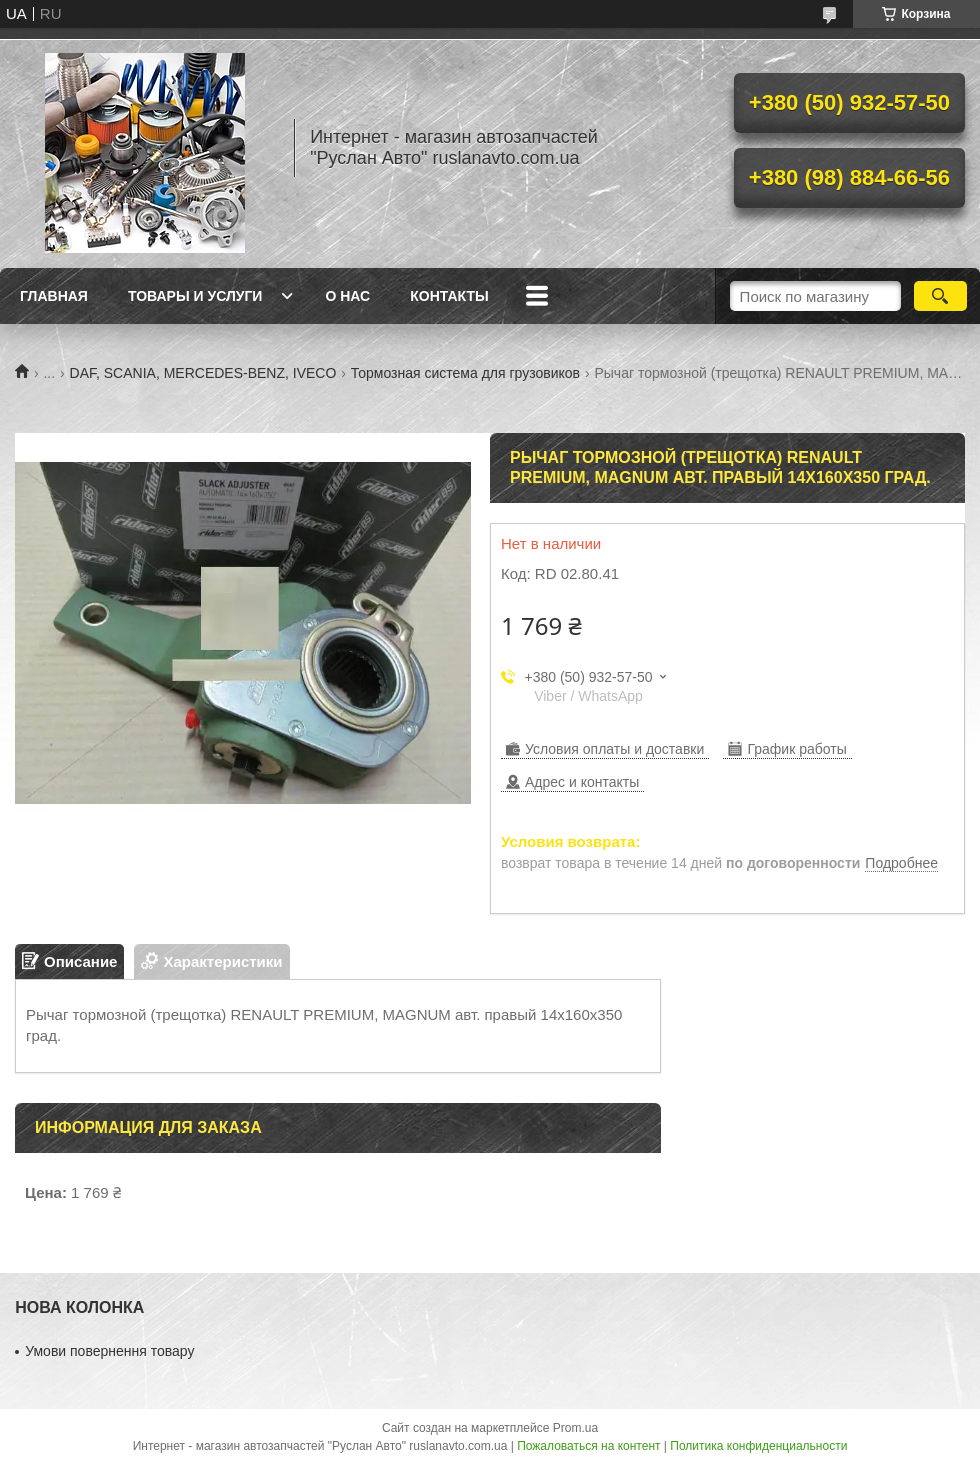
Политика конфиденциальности (758, 1446)
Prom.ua (575, 1428)
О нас (347, 296)
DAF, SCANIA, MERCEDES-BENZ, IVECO (203, 373)
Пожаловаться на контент (588, 1446)
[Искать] (940, 296)
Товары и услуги (195, 296)
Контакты (449, 296)
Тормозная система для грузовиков (465, 373)
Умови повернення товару (109, 1351)
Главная (54, 296)
